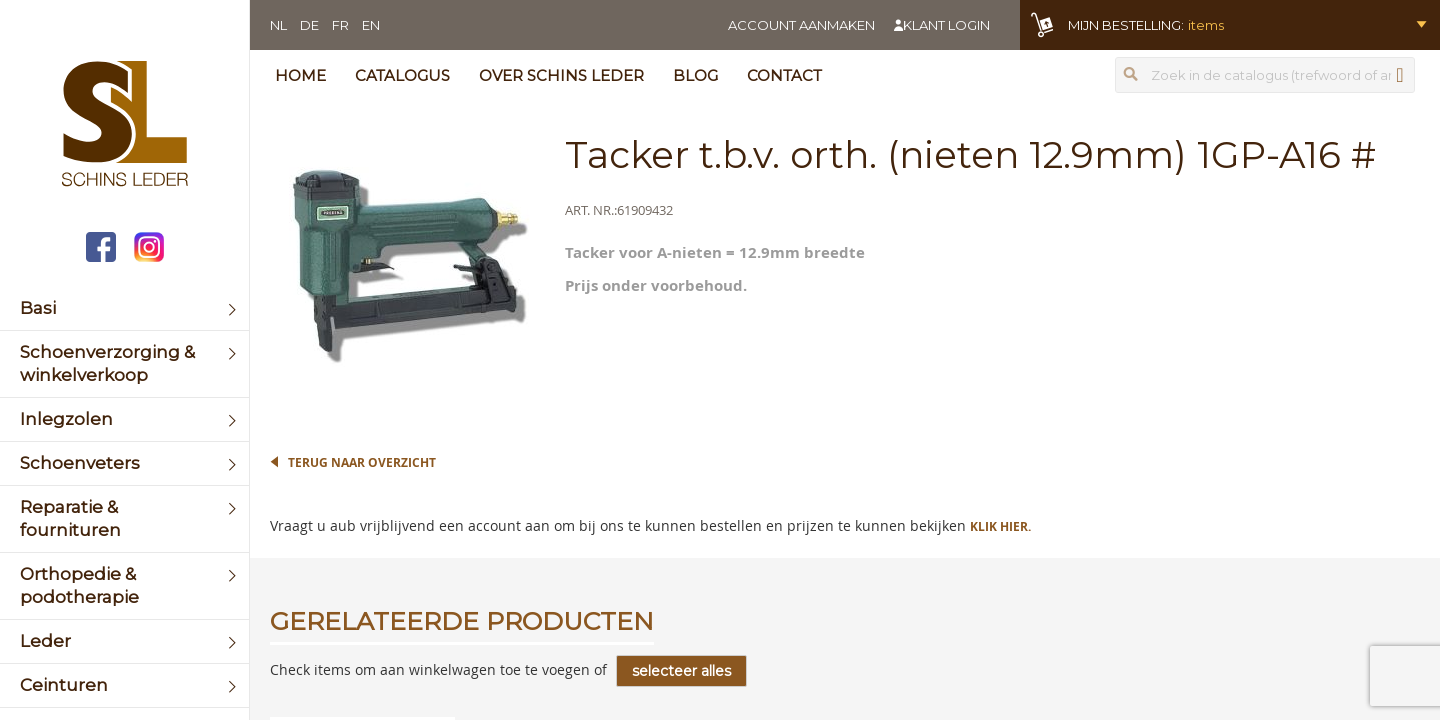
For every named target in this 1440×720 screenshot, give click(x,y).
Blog (695, 75)
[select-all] (681, 671)
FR (340, 25)
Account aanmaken (801, 25)
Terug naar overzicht (362, 462)
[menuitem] (124, 308)
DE (309, 25)
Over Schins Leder (561, 75)
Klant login (946, 25)
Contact (784, 75)
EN (371, 25)
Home (300, 75)
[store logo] (124, 126)
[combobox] (1265, 75)
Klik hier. (1000, 526)
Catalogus (402, 75)
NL (278, 25)
